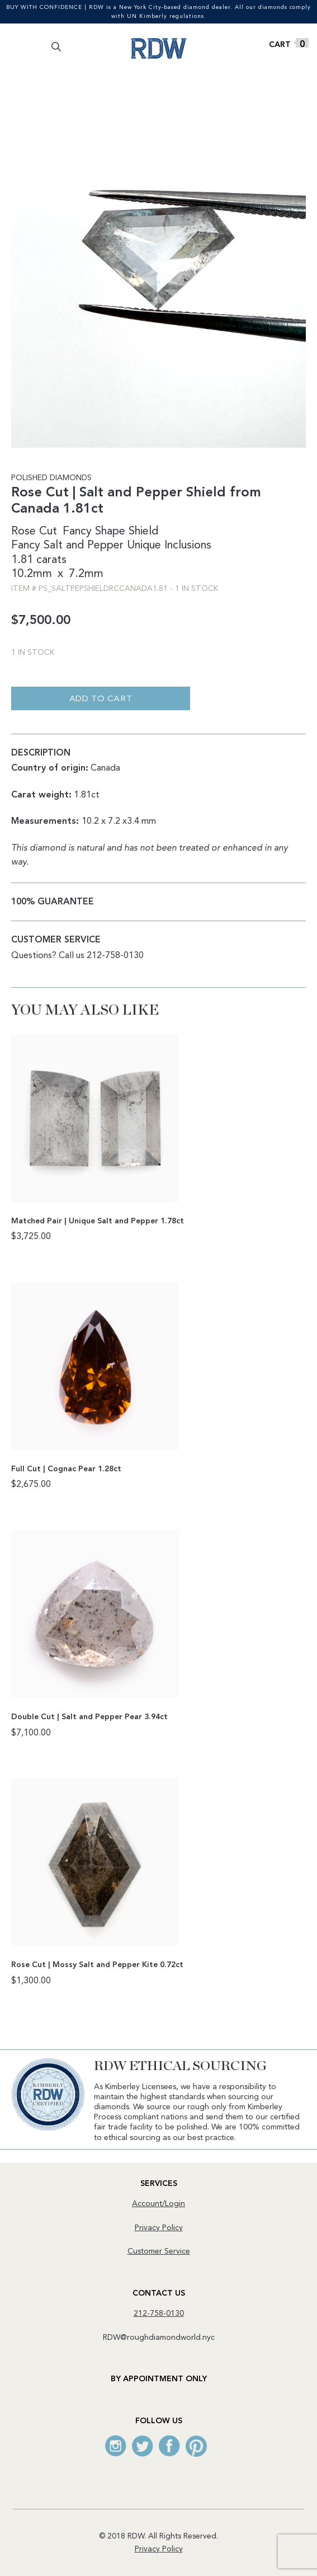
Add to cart (101, 699)
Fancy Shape (94, 531)
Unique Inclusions (169, 545)
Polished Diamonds (51, 478)
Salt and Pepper (84, 545)
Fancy (25, 545)
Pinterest (196, 2446)
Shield (143, 531)
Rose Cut (34, 531)
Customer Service (158, 2251)
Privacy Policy (159, 2228)
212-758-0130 (159, 2313)
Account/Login (158, 2204)
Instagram (115, 2446)
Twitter (142, 2446)
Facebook (169, 2446)
